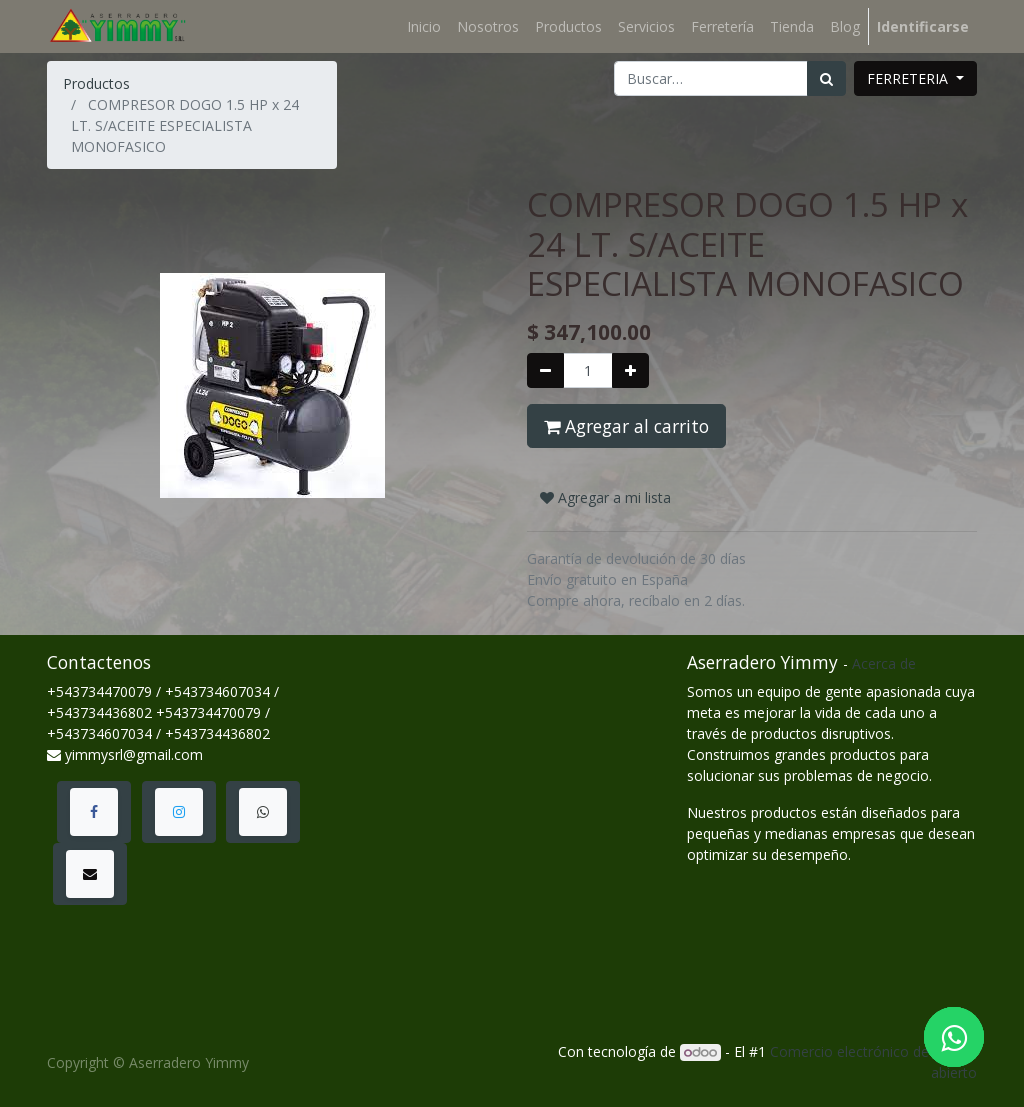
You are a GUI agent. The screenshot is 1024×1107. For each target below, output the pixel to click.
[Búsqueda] (826, 78)
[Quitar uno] (545, 370)
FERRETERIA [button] (909, 78)
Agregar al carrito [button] (626, 426)
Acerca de (884, 663)
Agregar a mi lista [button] (605, 497)
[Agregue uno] (630, 370)
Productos (96, 83)
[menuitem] (424, 26)
